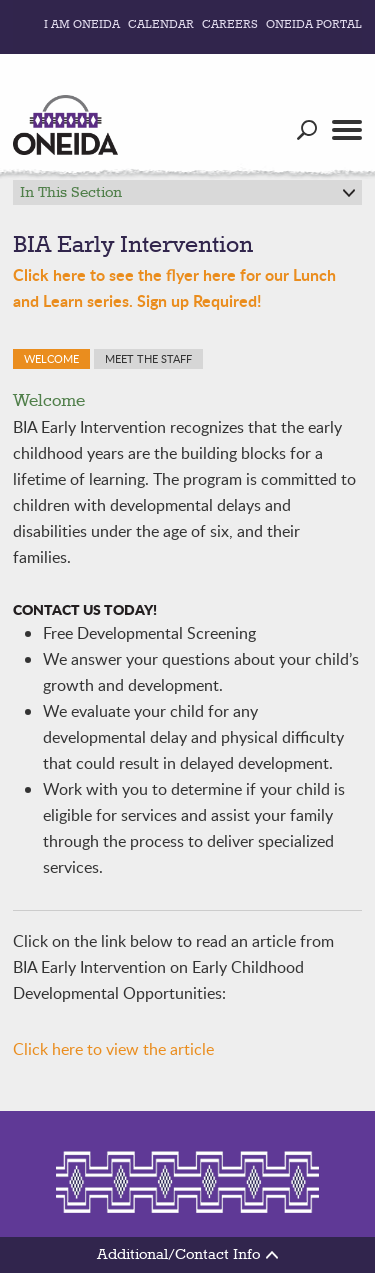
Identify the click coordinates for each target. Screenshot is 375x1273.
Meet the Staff (148, 358)
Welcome (51, 358)
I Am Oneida (82, 25)
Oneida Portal (314, 25)
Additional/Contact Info (187, 1255)
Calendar (161, 25)
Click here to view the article (113, 1049)
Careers (230, 25)
